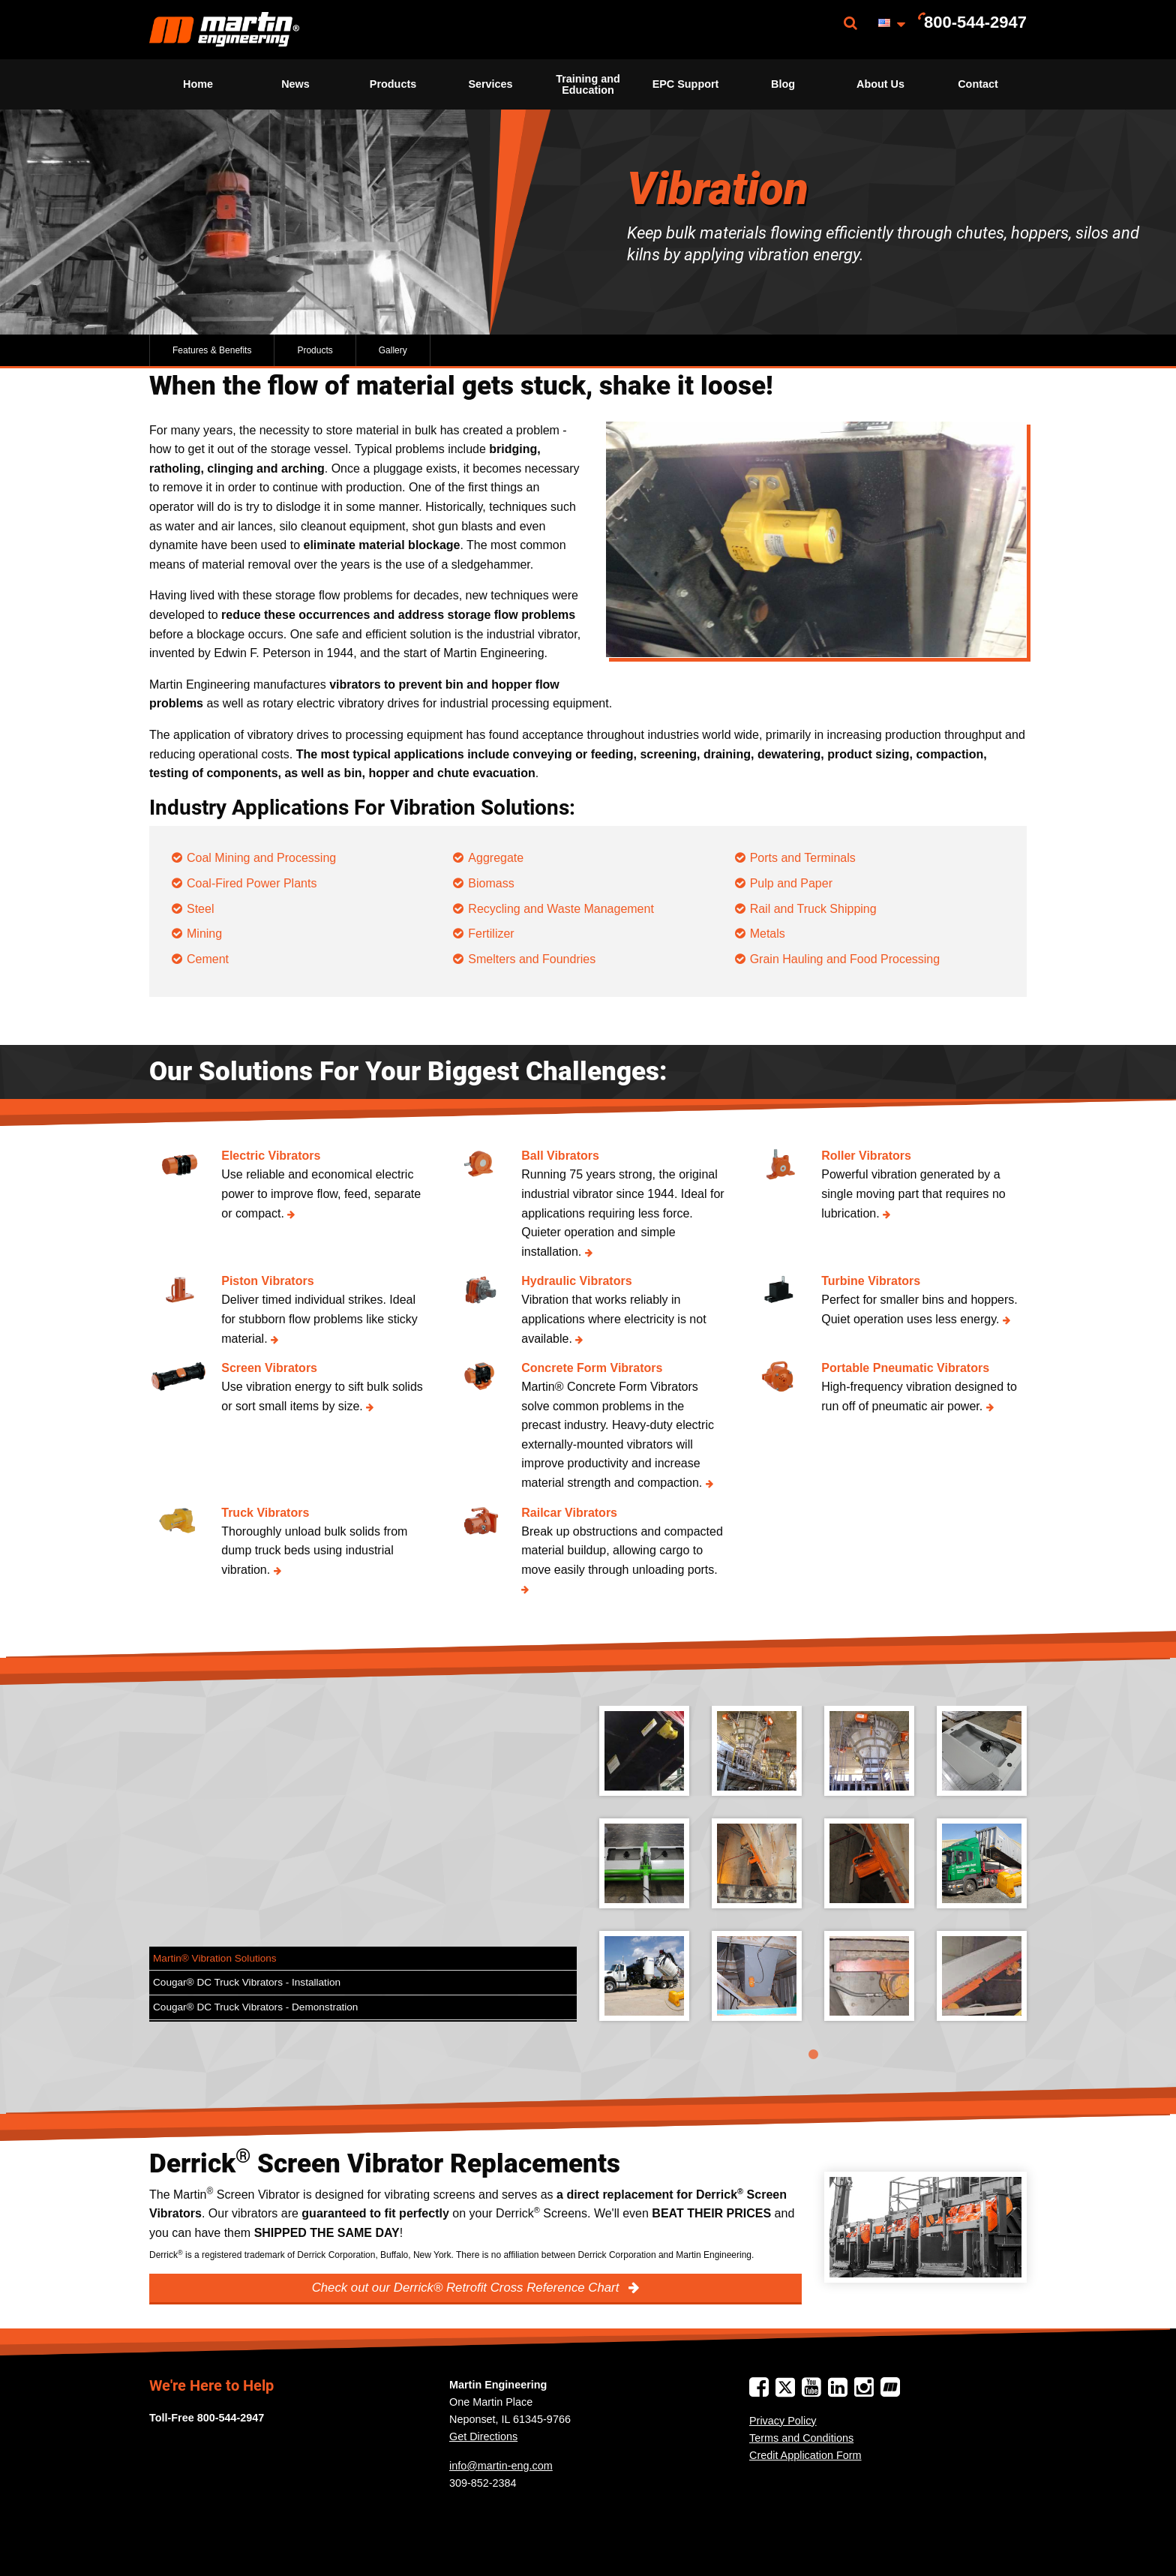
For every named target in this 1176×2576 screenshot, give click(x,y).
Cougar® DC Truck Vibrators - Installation (246, 1982)
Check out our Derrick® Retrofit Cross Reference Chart (467, 2287)
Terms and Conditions (801, 2438)
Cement (208, 959)
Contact (978, 84)
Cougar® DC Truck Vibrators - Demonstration (255, 2007)
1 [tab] (813, 2054)
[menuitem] (224, 29)
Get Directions (483, 2436)
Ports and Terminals (803, 857)
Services (490, 84)
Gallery (393, 350)
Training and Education (588, 84)
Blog (783, 84)
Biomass (491, 883)
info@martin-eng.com (501, 2466)
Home (198, 84)
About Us (880, 84)
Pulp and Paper (791, 883)
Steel (200, 908)
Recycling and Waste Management (561, 908)
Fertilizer (491, 933)
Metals (767, 933)
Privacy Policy (783, 2421)
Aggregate (496, 857)
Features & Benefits (211, 350)
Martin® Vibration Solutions (215, 1958)
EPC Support (685, 84)
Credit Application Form (805, 2455)
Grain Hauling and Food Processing (845, 959)
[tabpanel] (813, 1874)
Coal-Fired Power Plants (251, 883)
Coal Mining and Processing (261, 857)
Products (393, 84)
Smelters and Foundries (532, 959)
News (295, 84)
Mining (204, 933)
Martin (224, 30)
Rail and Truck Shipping (813, 908)
